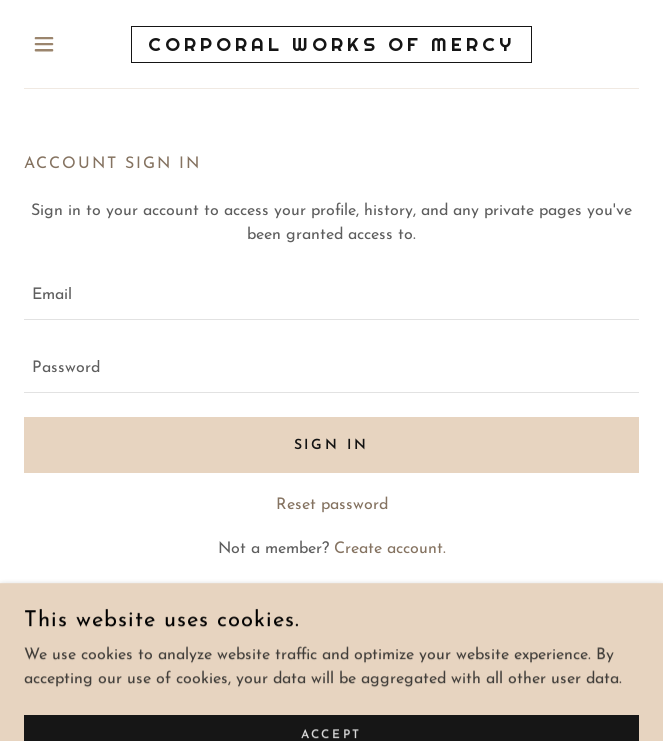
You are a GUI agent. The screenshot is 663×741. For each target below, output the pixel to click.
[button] (70, 44)
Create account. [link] (390, 549)
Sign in (332, 445)
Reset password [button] (332, 505)
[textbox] (331, 295)
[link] (331, 44)
